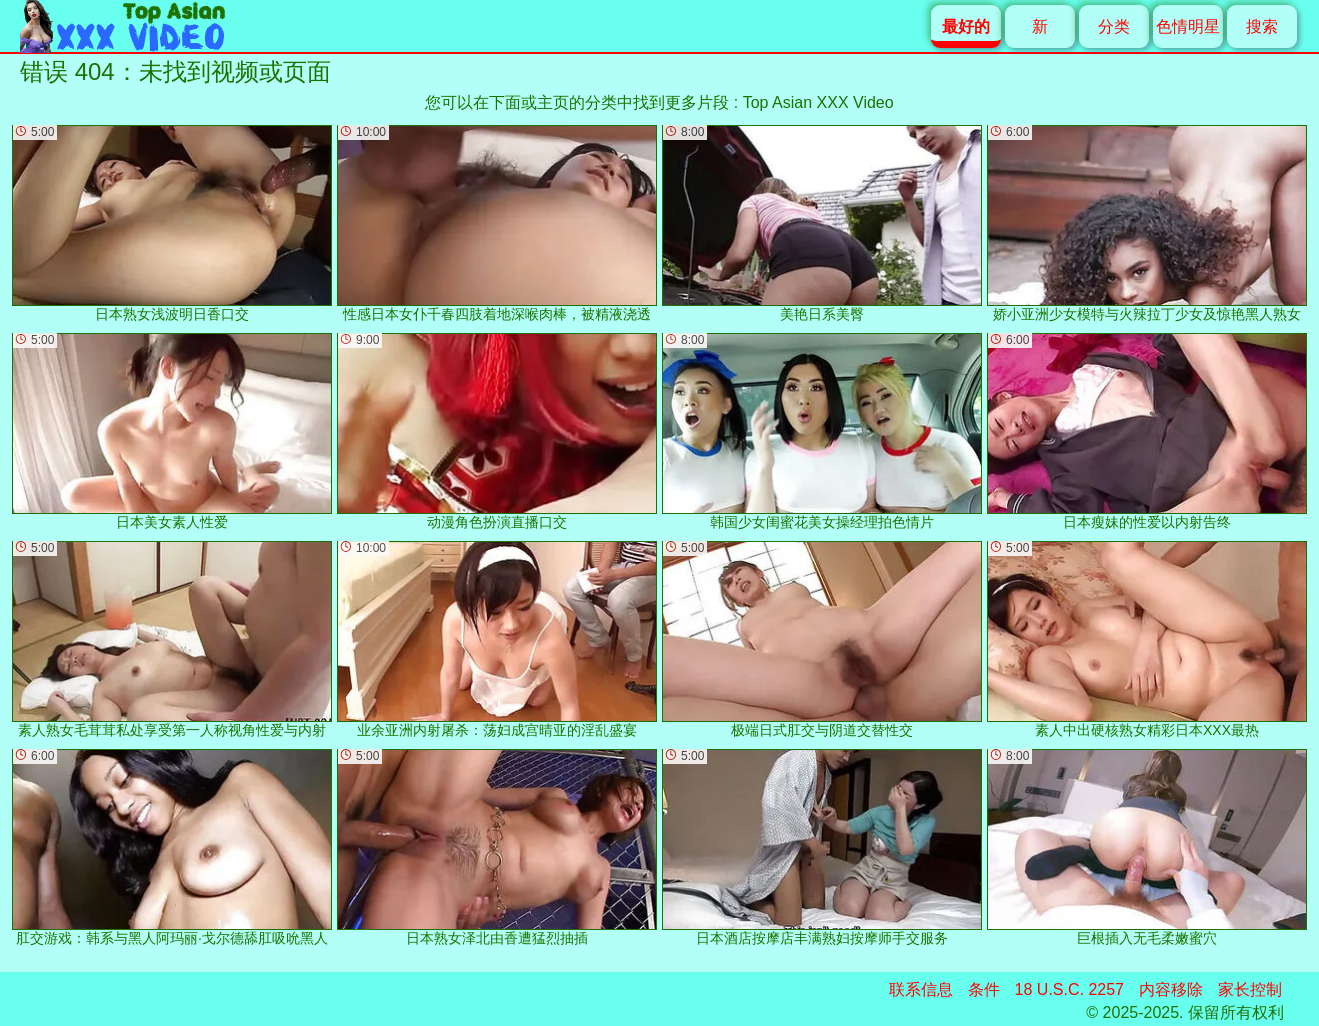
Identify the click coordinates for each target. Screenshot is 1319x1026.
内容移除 (1171, 989)
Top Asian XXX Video (818, 102)
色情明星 (1188, 26)
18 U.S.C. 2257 (1069, 989)
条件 (984, 989)
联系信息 (921, 989)
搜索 (1262, 26)
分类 (1114, 26)
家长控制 (1250, 989)
